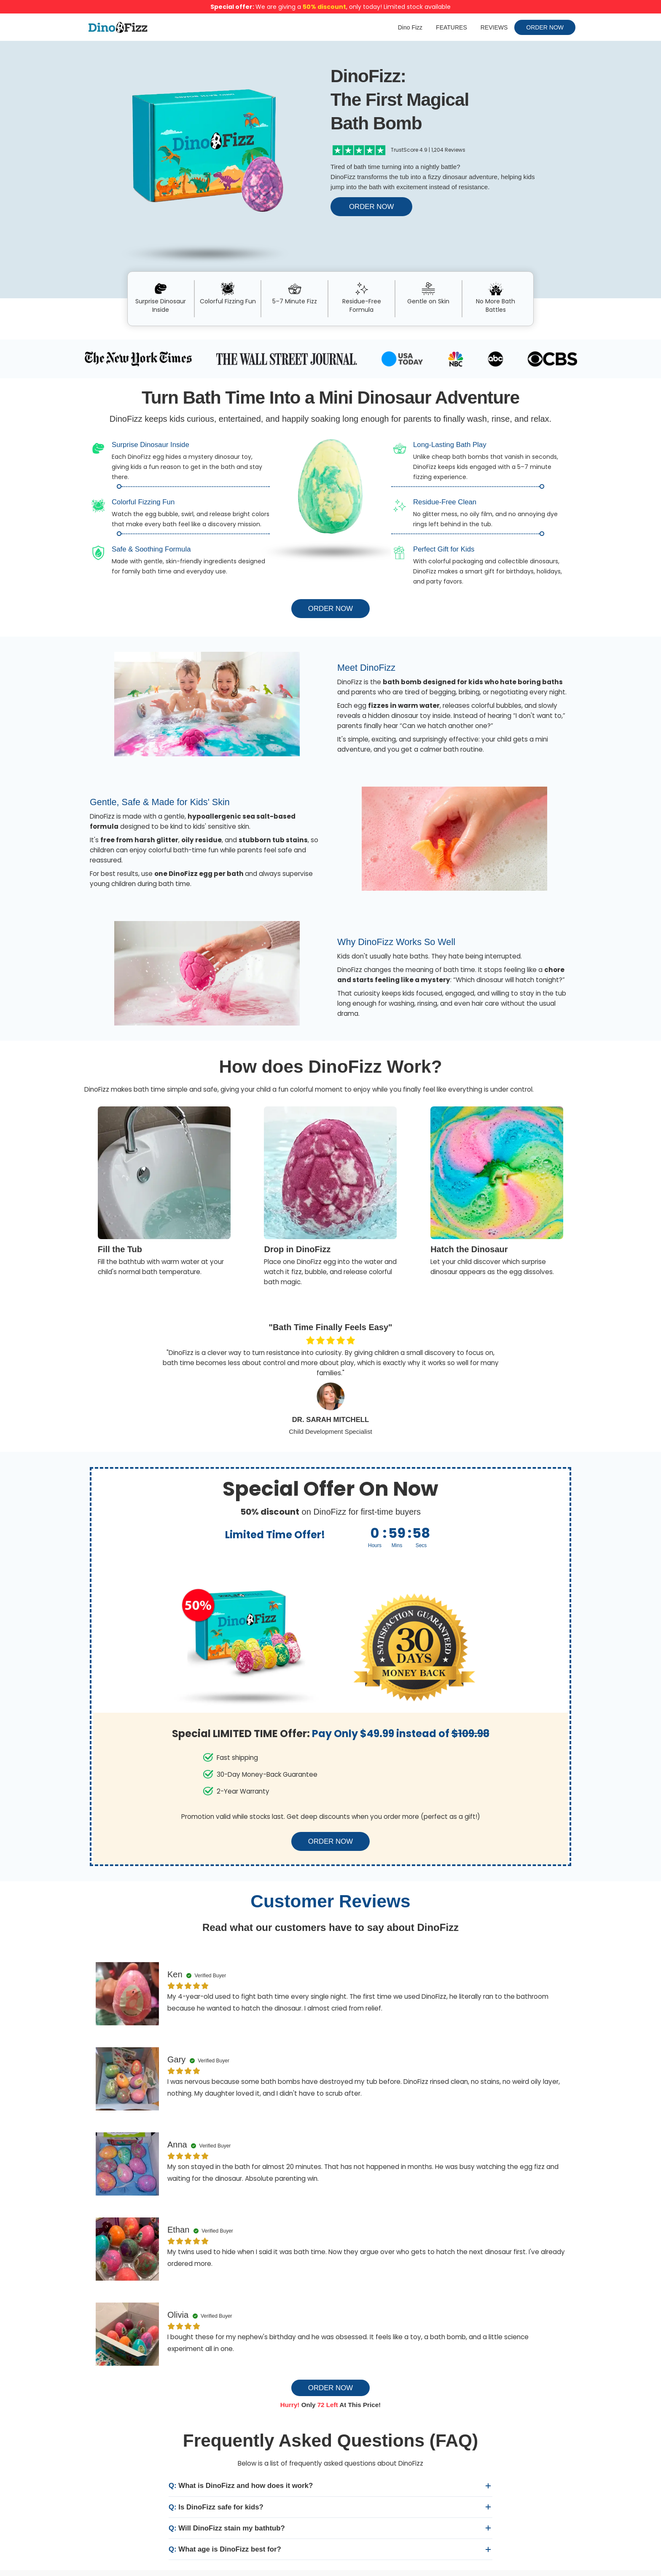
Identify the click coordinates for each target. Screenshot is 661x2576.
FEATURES (451, 27)
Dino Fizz (410, 27)
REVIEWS (494, 27)
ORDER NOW (545, 27)
